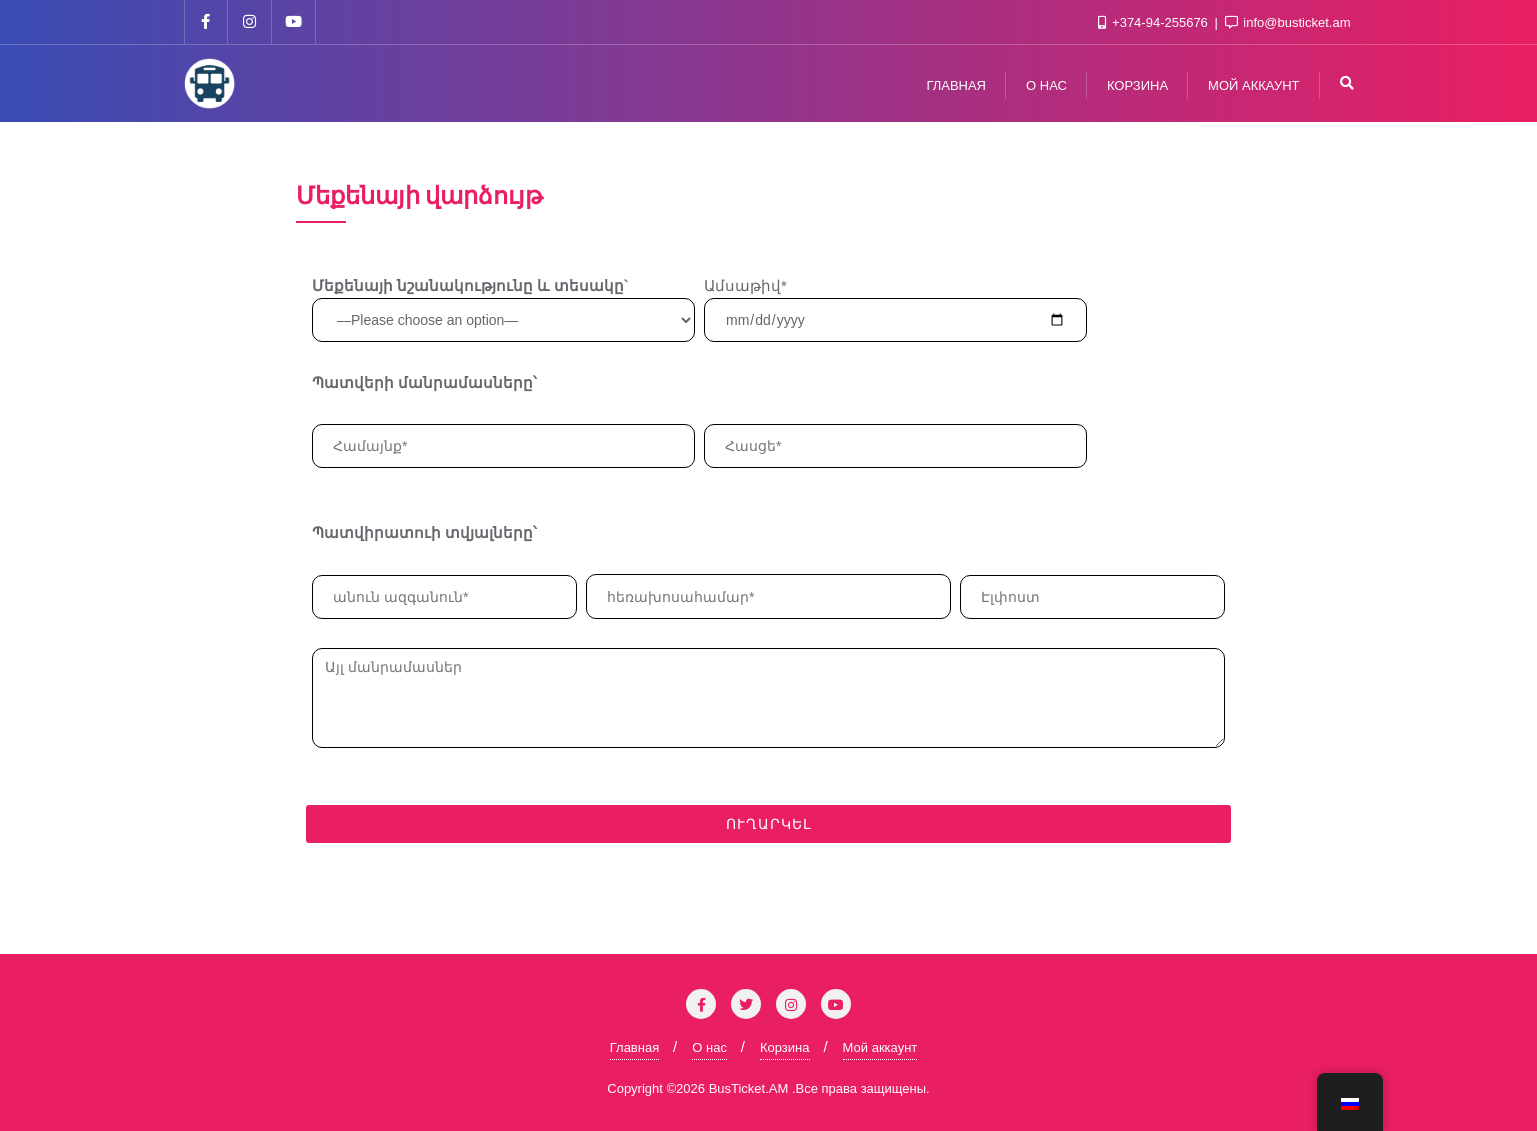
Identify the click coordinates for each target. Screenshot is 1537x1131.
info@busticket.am (1288, 22)
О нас (709, 1047)
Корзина (785, 1047)
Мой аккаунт (880, 1047)
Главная (634, 1047)
